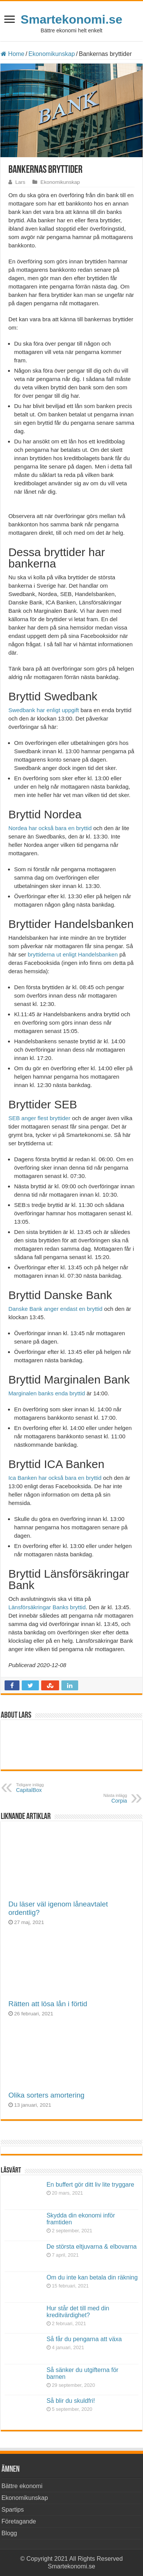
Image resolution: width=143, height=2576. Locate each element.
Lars (20, 182)
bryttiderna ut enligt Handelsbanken (73, 954)
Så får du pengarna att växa (84, 2339)
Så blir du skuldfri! (71, 2400)
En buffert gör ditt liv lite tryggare (90, 2184)
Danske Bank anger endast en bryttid (56, 1309)
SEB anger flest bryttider (40, 1118)
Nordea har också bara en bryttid (50, 828)
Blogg (9, 2533)
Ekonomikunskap (51, 54)
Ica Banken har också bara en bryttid (54, 1478)
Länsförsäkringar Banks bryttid (47, 1607)
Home (12, 54)
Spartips (13, 2509)
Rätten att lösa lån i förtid (47, 2004)
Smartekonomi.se (71, 19)
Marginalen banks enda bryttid (46, 1393)
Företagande (19, 2521)
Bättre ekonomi (22, 2486)
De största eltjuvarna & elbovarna (92, 2246)
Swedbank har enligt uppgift (43, 710)
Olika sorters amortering (46, 2095)
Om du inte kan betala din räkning (92, 2277)
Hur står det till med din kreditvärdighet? (78, 2311)
